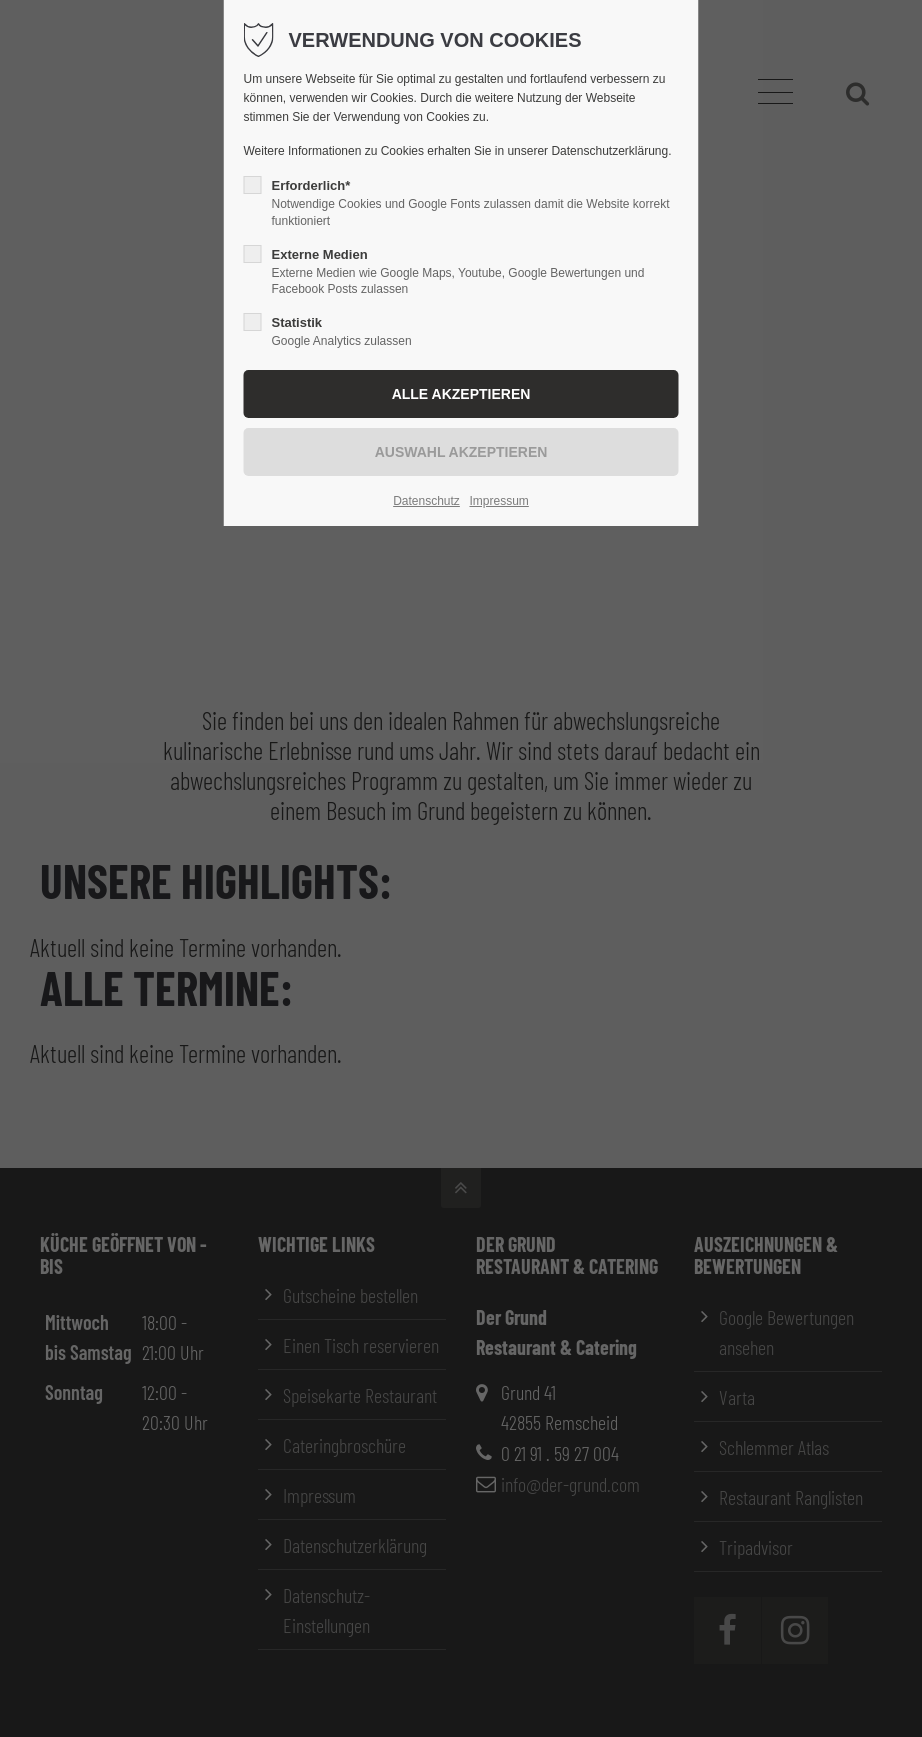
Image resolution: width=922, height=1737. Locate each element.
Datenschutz (426, 501)
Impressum (498, 501)
